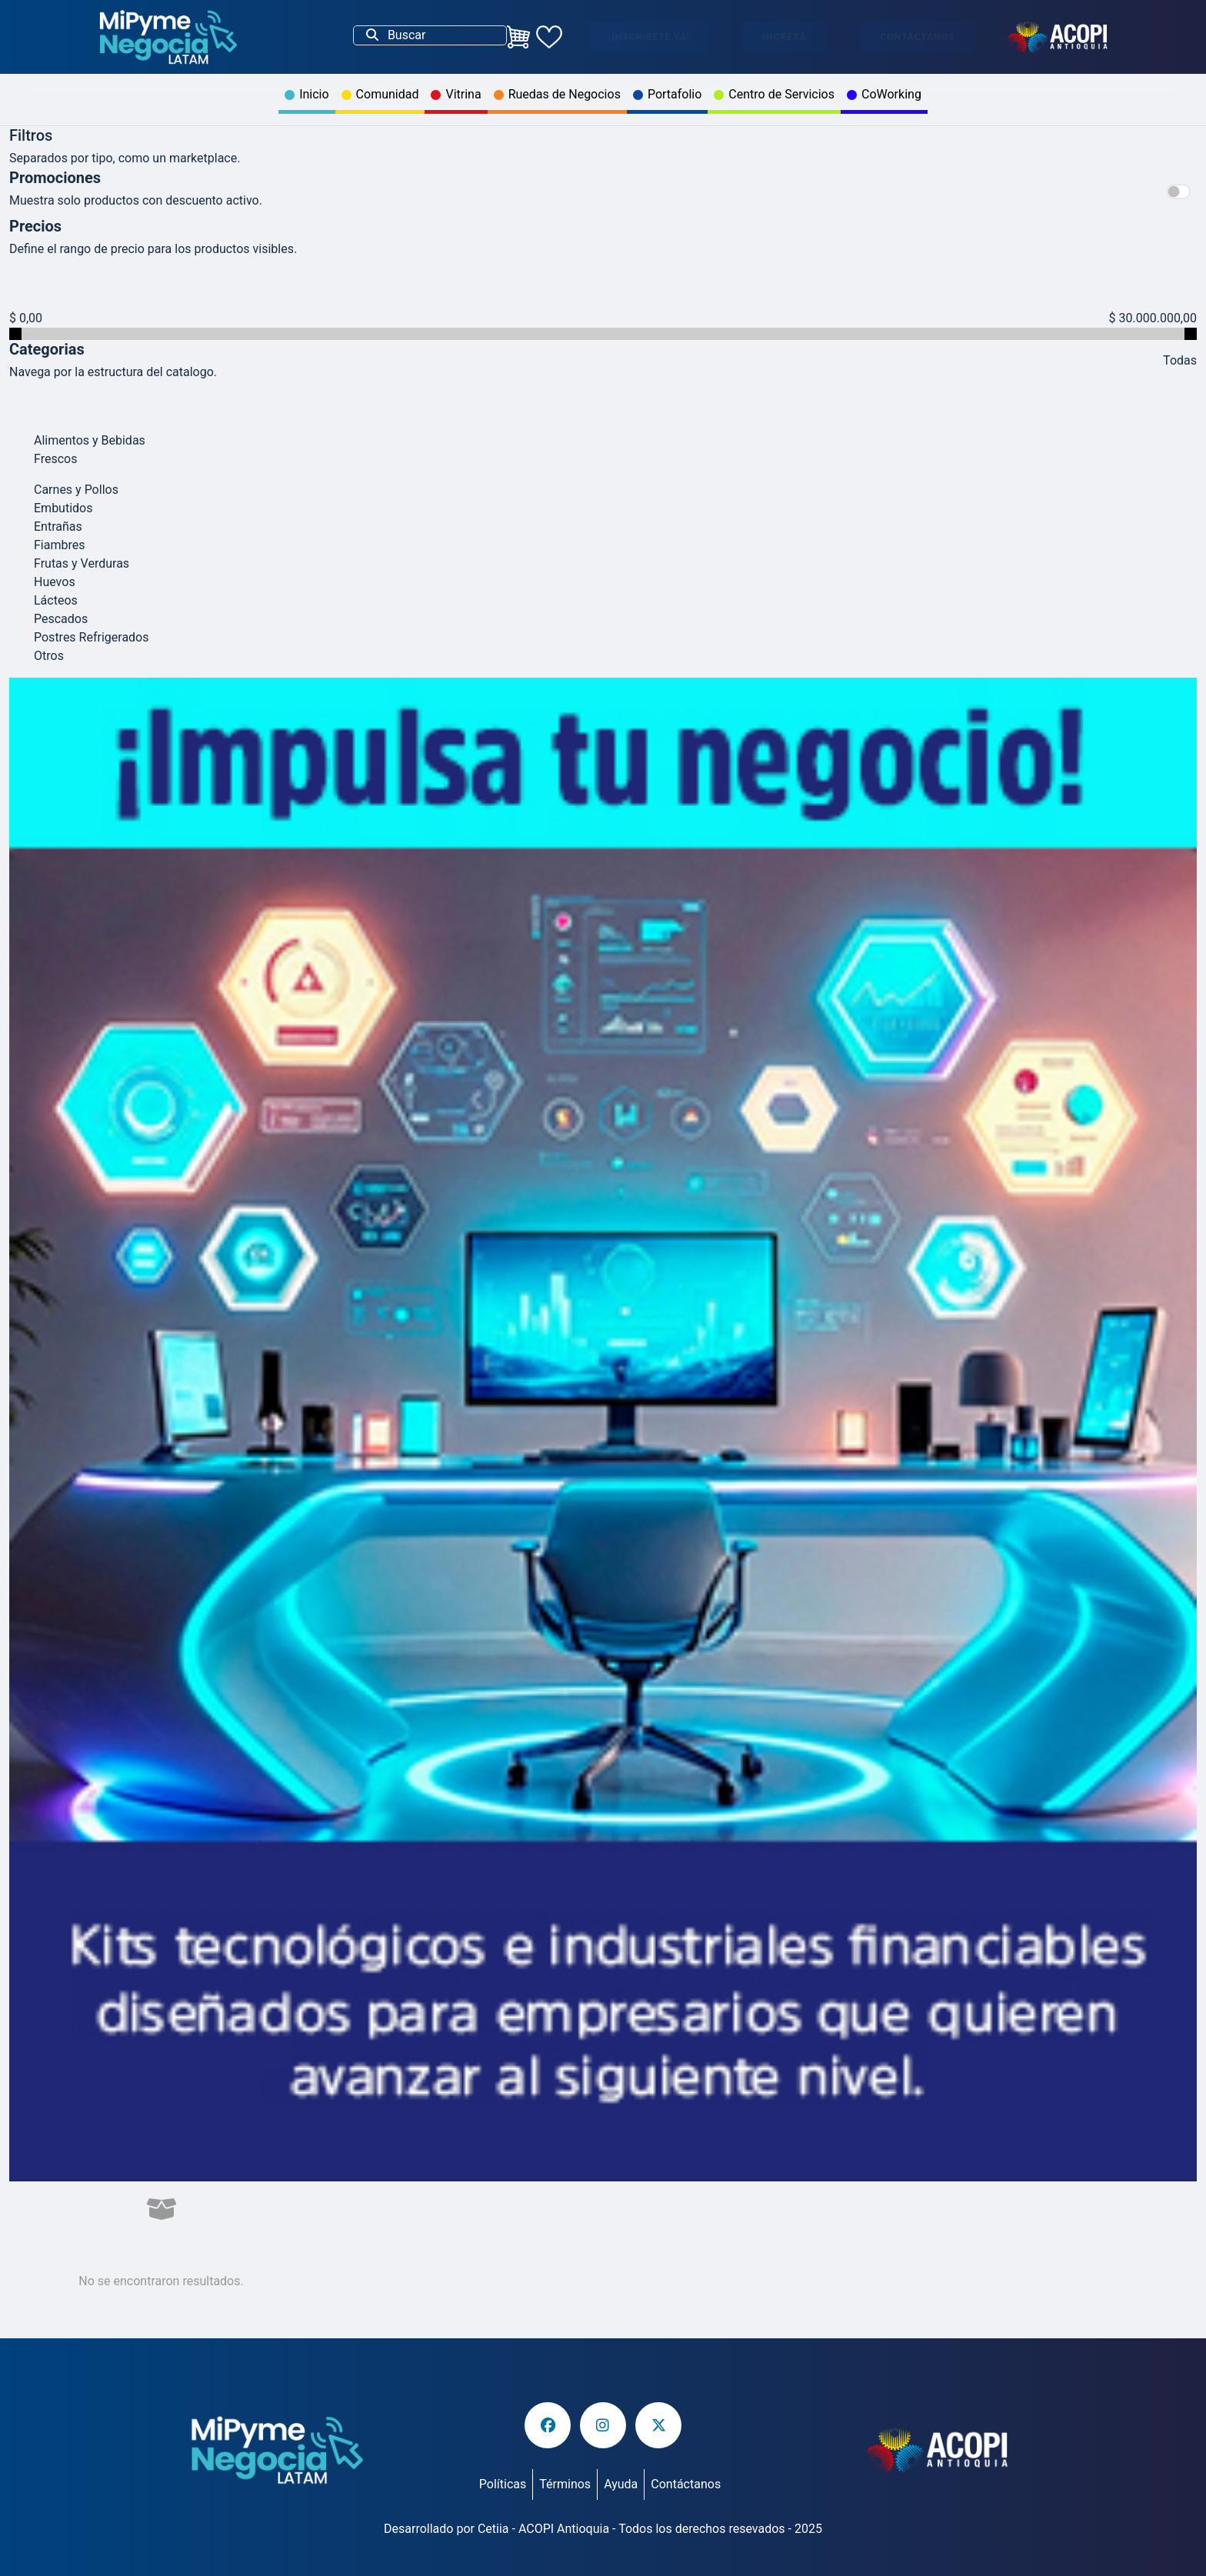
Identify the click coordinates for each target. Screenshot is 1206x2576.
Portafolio (667, 94)
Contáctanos (917, 37)
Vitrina (456, 94)
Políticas (502, 2484)
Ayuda (621, 2484)
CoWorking (884, 94)
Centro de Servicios (774, 94)
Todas (1180, 360)
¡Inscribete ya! (649, 37)
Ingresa (784, 37)
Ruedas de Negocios (557, 94)
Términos (565, 2484)
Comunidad (380, 94)
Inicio (306, 94)
